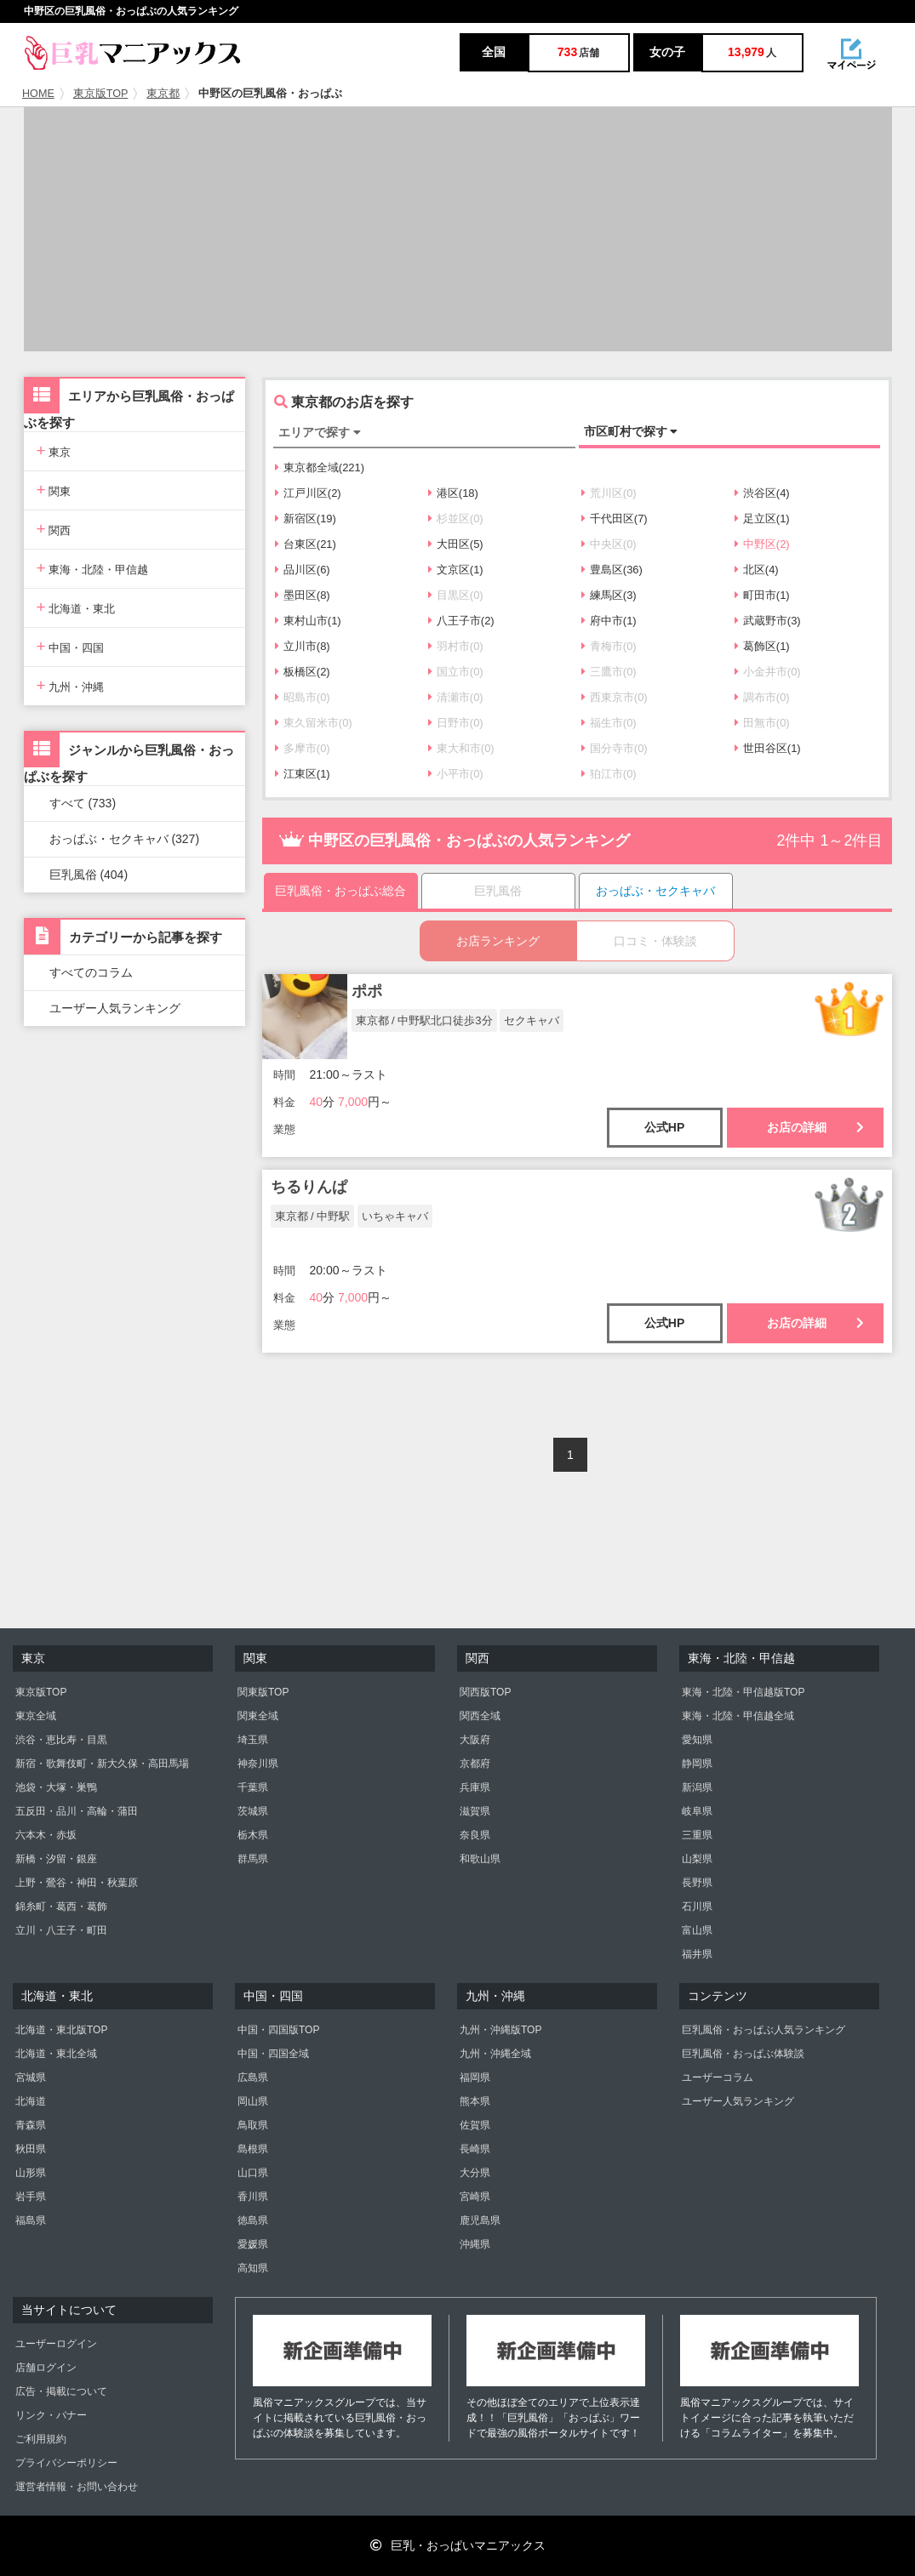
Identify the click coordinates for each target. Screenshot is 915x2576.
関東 (54, 490)
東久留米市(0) (313, 722)
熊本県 (475, 2101)
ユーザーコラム (717, 2077)
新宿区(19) (305, 518)
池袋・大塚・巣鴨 (56, 1787)
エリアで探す (319, 432)
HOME (38, 94)
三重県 (697, 1835)
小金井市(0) (768, 671)
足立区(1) (762, 518)
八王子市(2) (461, 620)
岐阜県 (697, 1811)
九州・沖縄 (71, 685)
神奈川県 (257, 1764)
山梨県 (697, 1859)
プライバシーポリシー (66, 2463)
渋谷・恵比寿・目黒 (61, 1740)
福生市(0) (609, 722)
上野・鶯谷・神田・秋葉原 (76, 1883)
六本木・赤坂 (46, 1835)
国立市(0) (455, 671)
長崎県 (475, 2149)
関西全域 (480, 1716)
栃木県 (252, 1835)
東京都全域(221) (319, 467)
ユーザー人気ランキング (114, 1008)
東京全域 (35, 1716)
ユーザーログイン (56, 2344)
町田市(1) (762, 595)
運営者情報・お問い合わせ (76, 2487)
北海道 (30, 2101)
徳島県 (252, 2220)
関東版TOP (263, 1692)
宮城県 (30, 2077)
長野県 (697, 1883)
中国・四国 (71, 646)
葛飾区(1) (762, 646)
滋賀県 (475, 1811)
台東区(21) (305, 544)
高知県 (252, 2268)
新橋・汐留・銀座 (56, 1859)
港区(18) (453, 493)
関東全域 (257, 1716)
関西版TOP (485, 1692)
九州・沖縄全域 (495, 2054)
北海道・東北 (76, 607)
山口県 (252, 2173)
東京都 (163, 94)
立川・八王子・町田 (61, 1930)
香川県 (252, 2197)
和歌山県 (480, 1859)
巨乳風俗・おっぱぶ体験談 (743, 2054)
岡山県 (252, 2101)
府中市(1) (609, 620)
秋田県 (30, 2149)
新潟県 (697, 1787)
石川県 (697, 1906)
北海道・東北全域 (56, 2054)
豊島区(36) (612, 569)
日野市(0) (455, 722)
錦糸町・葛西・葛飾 (61, 1906)
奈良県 (475, 1835)
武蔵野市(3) (768, 620)
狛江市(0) (609, 773)
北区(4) (757, 569)
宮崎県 (475, 2197)
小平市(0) (455, 773)
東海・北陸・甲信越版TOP (743, 1692)
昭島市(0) (302, 697)
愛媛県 (252, 2244)
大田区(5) (455, 544)
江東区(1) (302, 773)
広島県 (252, 2077)
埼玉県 (252, 1740)
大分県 (475, 2173)
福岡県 (475, 2077)
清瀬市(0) (455, 697)
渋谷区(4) (762, 493)
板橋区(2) (302, 671)
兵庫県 (475, 1787)
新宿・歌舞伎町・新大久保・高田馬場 (102, 1764)
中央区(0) (609, 544)
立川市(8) (302, 646)
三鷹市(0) (609, 671)
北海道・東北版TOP (61, 2030)
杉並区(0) (455, 518)
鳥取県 (252, 2125)
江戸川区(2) (308, 493)
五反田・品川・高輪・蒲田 (76, 1811)
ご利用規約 (40, 2439)
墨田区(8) (302, 595)
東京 (54, 450)
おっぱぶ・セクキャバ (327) (124, 839)
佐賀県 (475, 2125)
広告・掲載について (61, 2391)
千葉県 (252, 1787)
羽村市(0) (455, 646)
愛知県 (697, 1740)
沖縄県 (475, 2244)
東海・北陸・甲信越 (93, 568)
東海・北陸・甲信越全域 (738, 1716)
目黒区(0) (455, 595)
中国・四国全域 (273, 2054)
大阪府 (475, 1740)
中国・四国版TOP (278, 2030)
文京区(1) (455, 569)
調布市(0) (762, 697)
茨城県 (252, 1811)
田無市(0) (762, 722)
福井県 (697, 1954)
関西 (54, 529)
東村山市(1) (308, 620)
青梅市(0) (609, 646)
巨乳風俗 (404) (89, 874)
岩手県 (30, 2197)
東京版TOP (101, 94)
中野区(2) (762, 544)
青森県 (30, 2125)
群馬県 (252, 1859)
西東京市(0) (614, 697)
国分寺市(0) (614, 748)
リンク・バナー (51, 2415)
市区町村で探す (631, 431)
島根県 (252, 2149)
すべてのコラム (91, 972)
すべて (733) (83, 803)
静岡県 (697, 1764)
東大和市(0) (461, 748)
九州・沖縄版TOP (500, 2030)
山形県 (30, 2173)
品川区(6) (302, 569)
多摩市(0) (302, 748)
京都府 (475, 1764)
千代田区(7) (614, 518)
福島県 (30, 2220)
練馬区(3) (609, 595)
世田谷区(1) (768, 748)
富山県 (697, 1930)
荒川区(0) (609, 493)
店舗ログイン (46, 2368)
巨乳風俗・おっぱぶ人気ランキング (763, 2030)
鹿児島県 (480, 2220)
